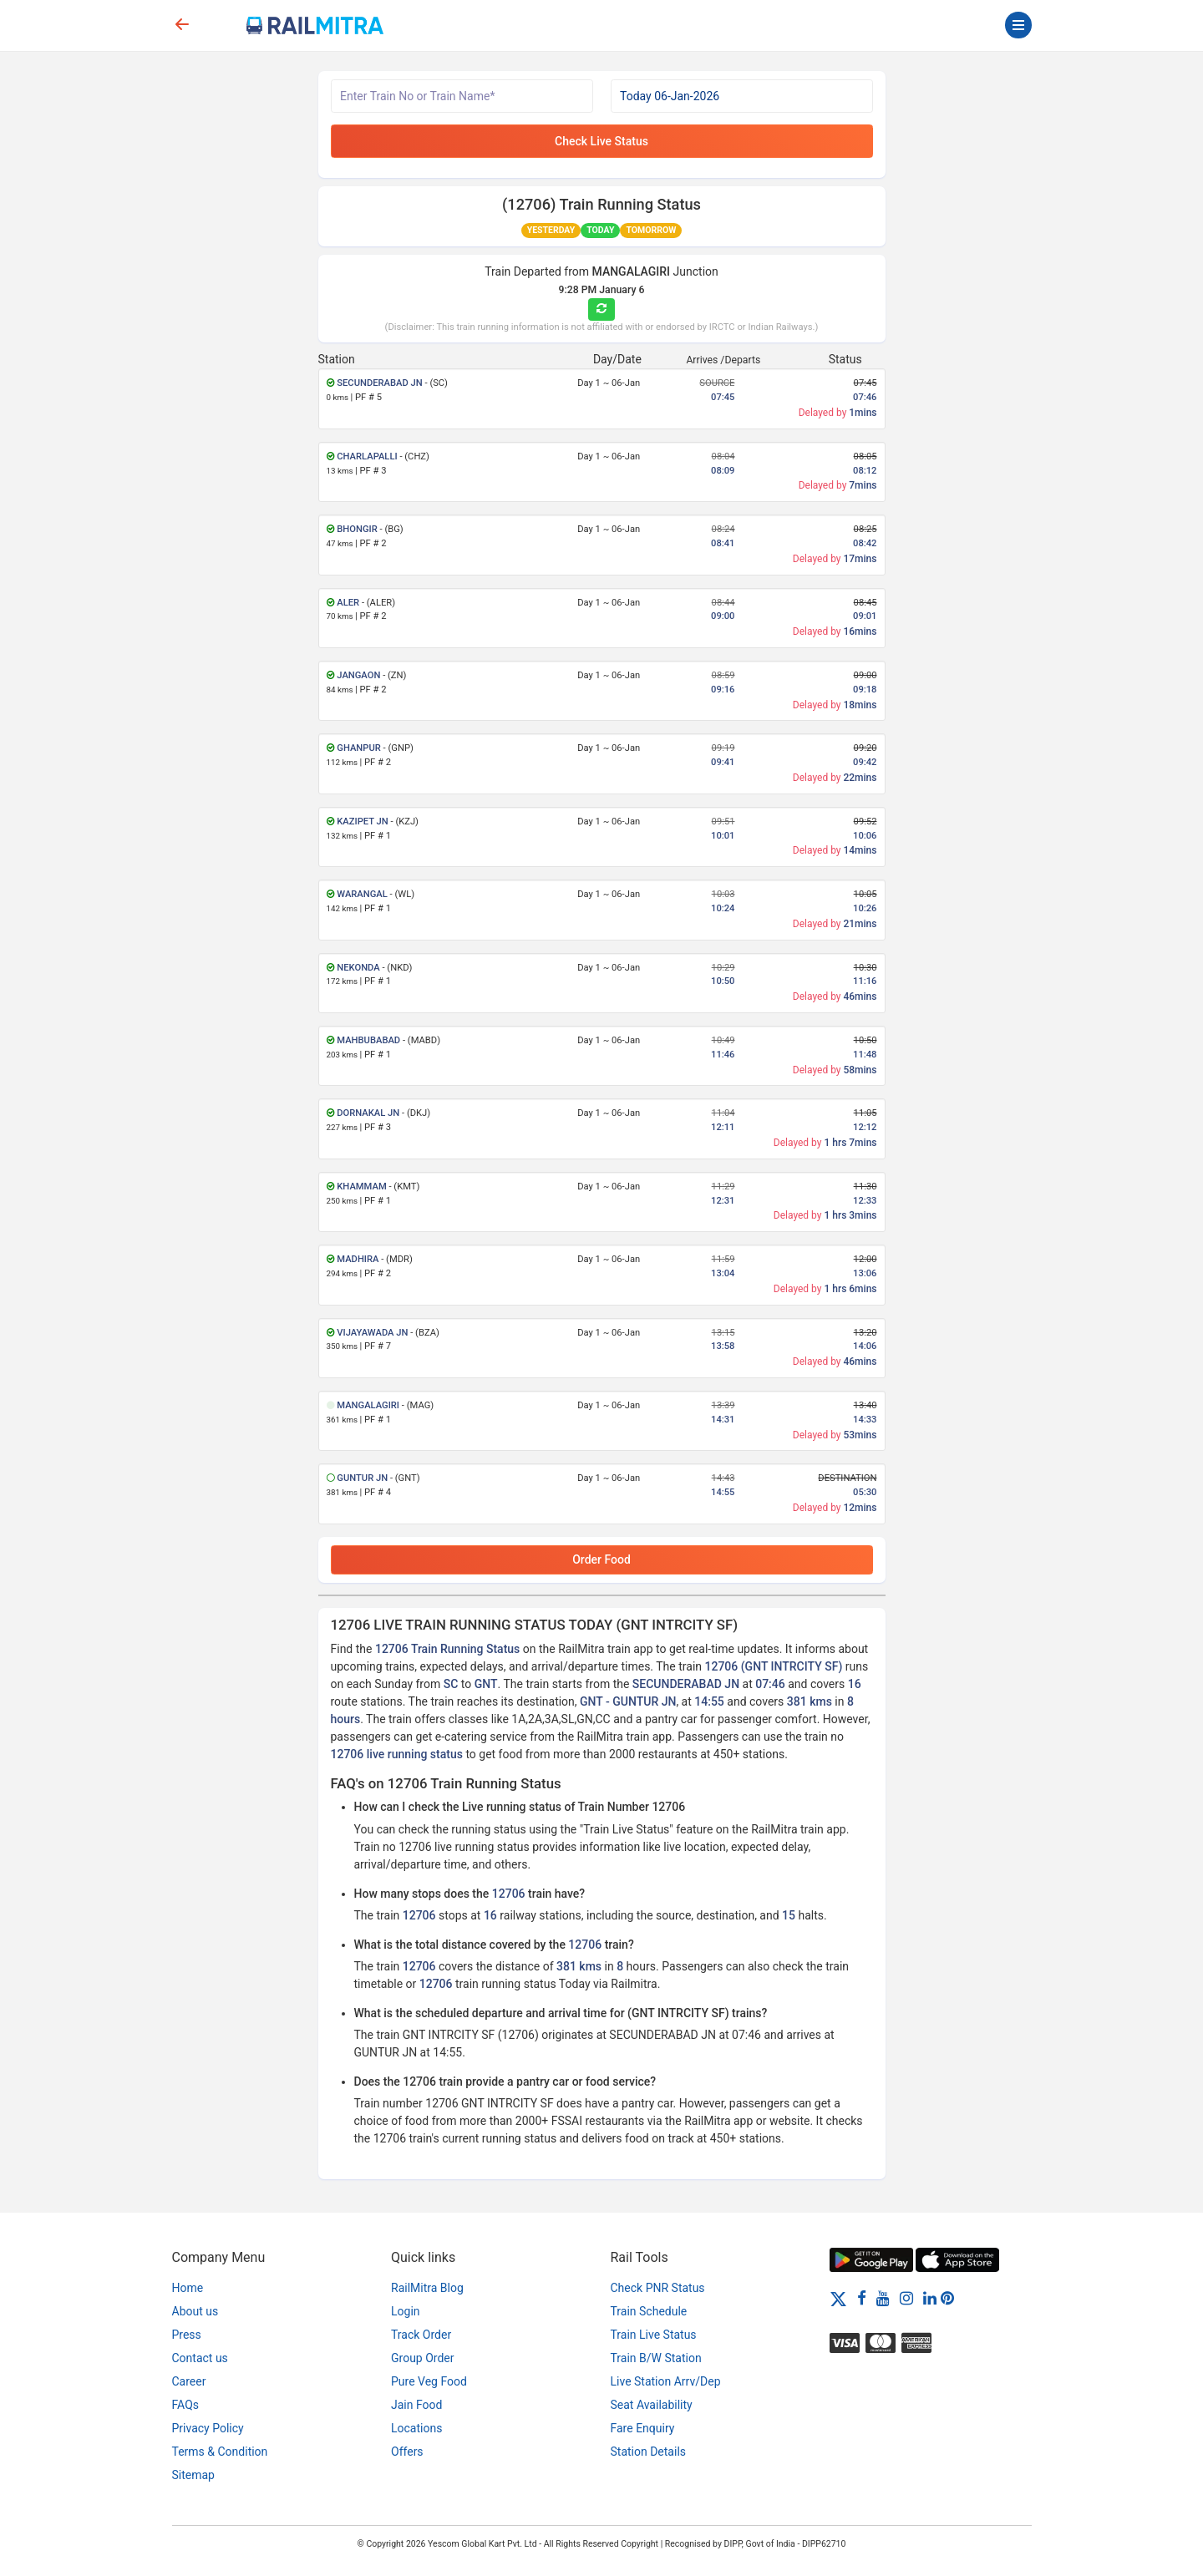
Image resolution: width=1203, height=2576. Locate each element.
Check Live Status (601, 141)
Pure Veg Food (429, 2381)
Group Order (422, 2358)
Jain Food (416, 2404)
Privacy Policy (208, 2428)
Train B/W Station (656, 2358)
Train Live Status (654, 2334)
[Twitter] (838, 2298)
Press (186, 2334)
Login (405, 2311)
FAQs (186, 2404)
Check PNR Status (658, 2288)
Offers (407, 2451)
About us (195, 2311)
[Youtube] (883, 2298)
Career (189, 2381)
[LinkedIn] (930, 2298)
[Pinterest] (947, 2298)
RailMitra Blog (427, 2288)
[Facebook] (861, 2298)
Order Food (601, 1559)
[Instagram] (906, 2298)
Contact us (200, 2358)
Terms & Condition (220, 2451)
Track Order (421, 2334)
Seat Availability (652, 2404)
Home (188, 2288)
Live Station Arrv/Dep (666, 2381)
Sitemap (193, 2475)
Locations (416, 2428)
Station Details (649, 2451)
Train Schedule (649, 2311)
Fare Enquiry (643, 2428)
